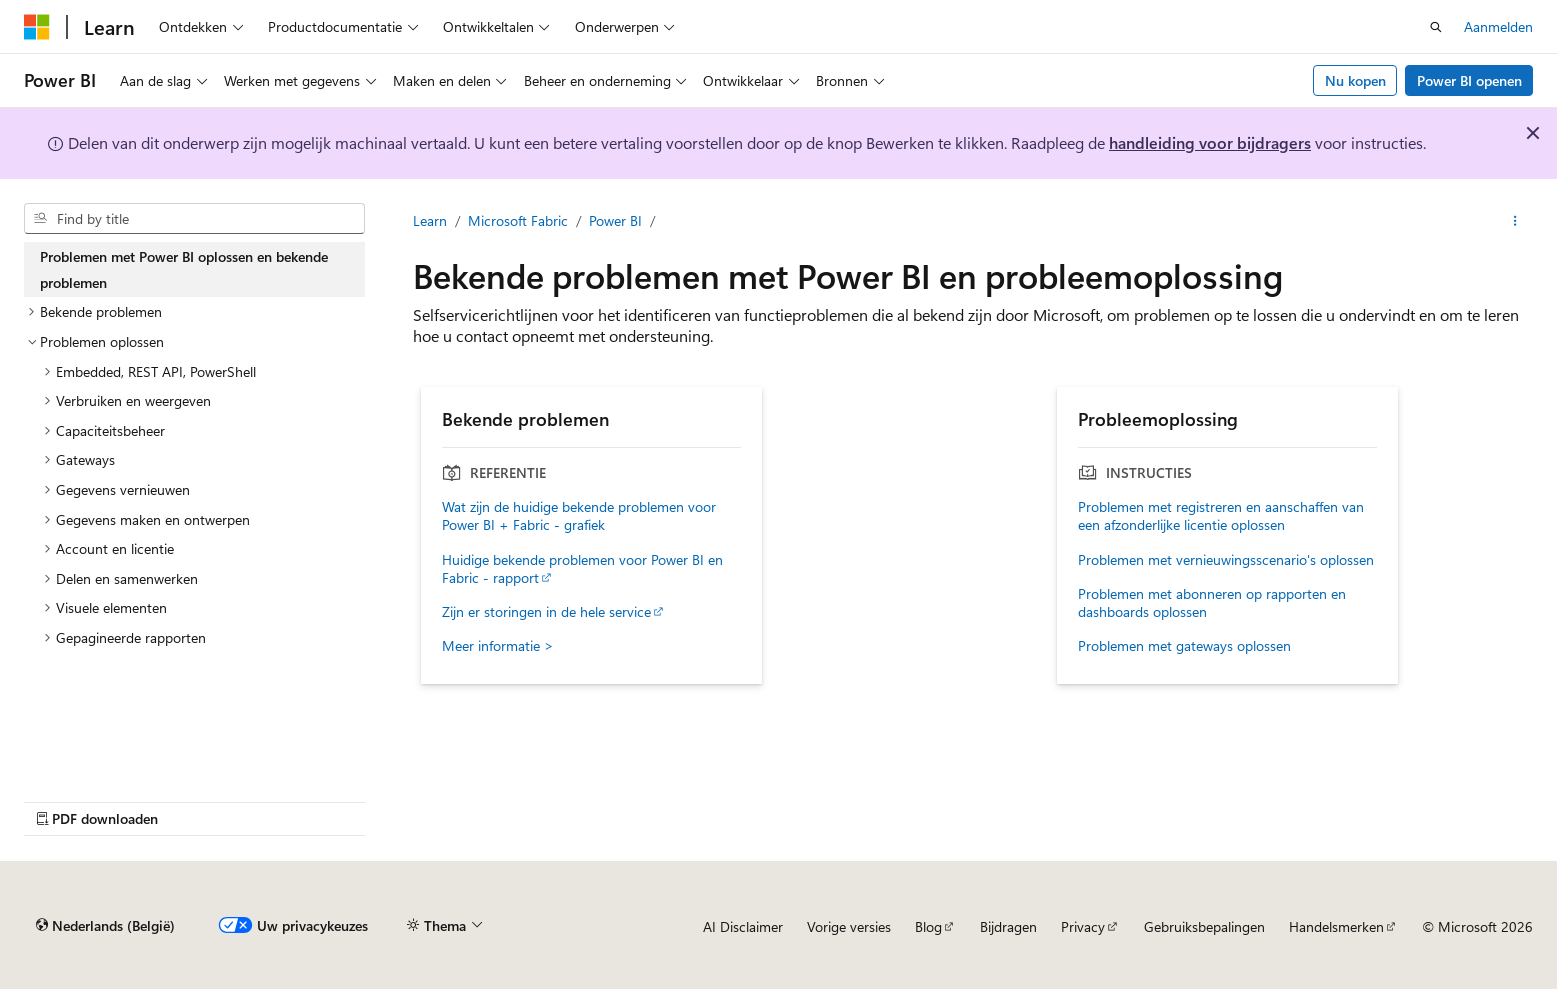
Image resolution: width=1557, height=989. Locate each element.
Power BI (615, 220)
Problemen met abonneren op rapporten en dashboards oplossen (1212, 603)
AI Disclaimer (743, 926)
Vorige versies (849, 926)
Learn (430, 220)
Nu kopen (1355, 80)
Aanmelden (1498, 26)
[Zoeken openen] (1436, 27)
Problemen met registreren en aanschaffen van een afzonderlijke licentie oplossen (1221, 516)
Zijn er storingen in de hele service (546, 612)
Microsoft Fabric (518, 220)
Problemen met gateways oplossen (1184, 646)
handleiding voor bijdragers (1210, 142)
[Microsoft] (37, 27)
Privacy (1083, 926)
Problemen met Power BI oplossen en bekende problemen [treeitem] (184, 269)
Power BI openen (1469, 80)
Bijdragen (1008, 926)
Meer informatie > (498, 646)
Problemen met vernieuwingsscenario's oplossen (1226, 560)
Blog (928, 926)
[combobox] (194, 219)
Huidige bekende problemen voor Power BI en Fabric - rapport (582, 569)
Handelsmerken (1336, 926)
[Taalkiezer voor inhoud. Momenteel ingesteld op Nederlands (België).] (105, 926)
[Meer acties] (1515, 221)
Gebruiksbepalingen (1204, 926)
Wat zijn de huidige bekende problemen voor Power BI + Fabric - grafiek (579, 516)
